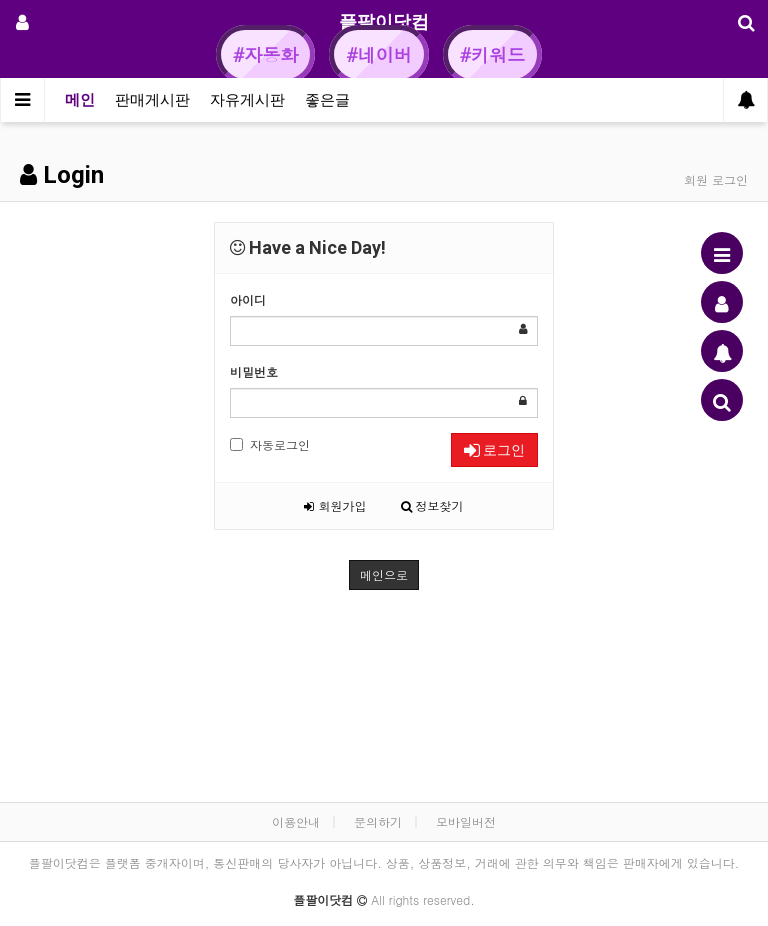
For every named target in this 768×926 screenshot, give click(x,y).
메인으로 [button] (384, 574)
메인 (80, 100)
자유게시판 (247, 100)
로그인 (494, 450)
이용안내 (296, 821)
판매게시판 (152, 100)
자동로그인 (270, 444)
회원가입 (335, 505)
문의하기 (378, 821)
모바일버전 (466, 821)
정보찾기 (432, 505)
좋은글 (327, 100)
